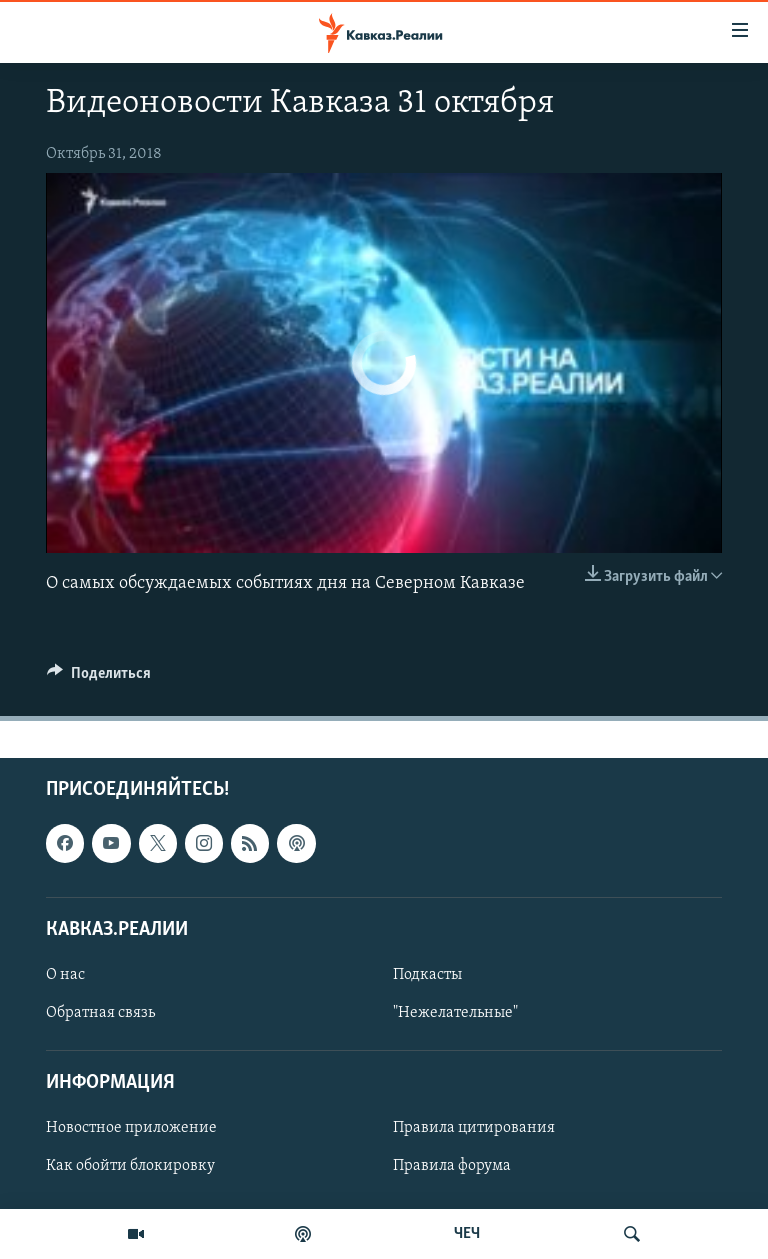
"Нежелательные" (455, 1013)
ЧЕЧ (467, 1234)
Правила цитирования (474, 1128)
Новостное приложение (131, 1128)
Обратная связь (100, 1013)
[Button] (99, 678)
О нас (65, 974)
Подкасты (427, 974)
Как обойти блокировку (130, 1166)
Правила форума (452, 1166)
